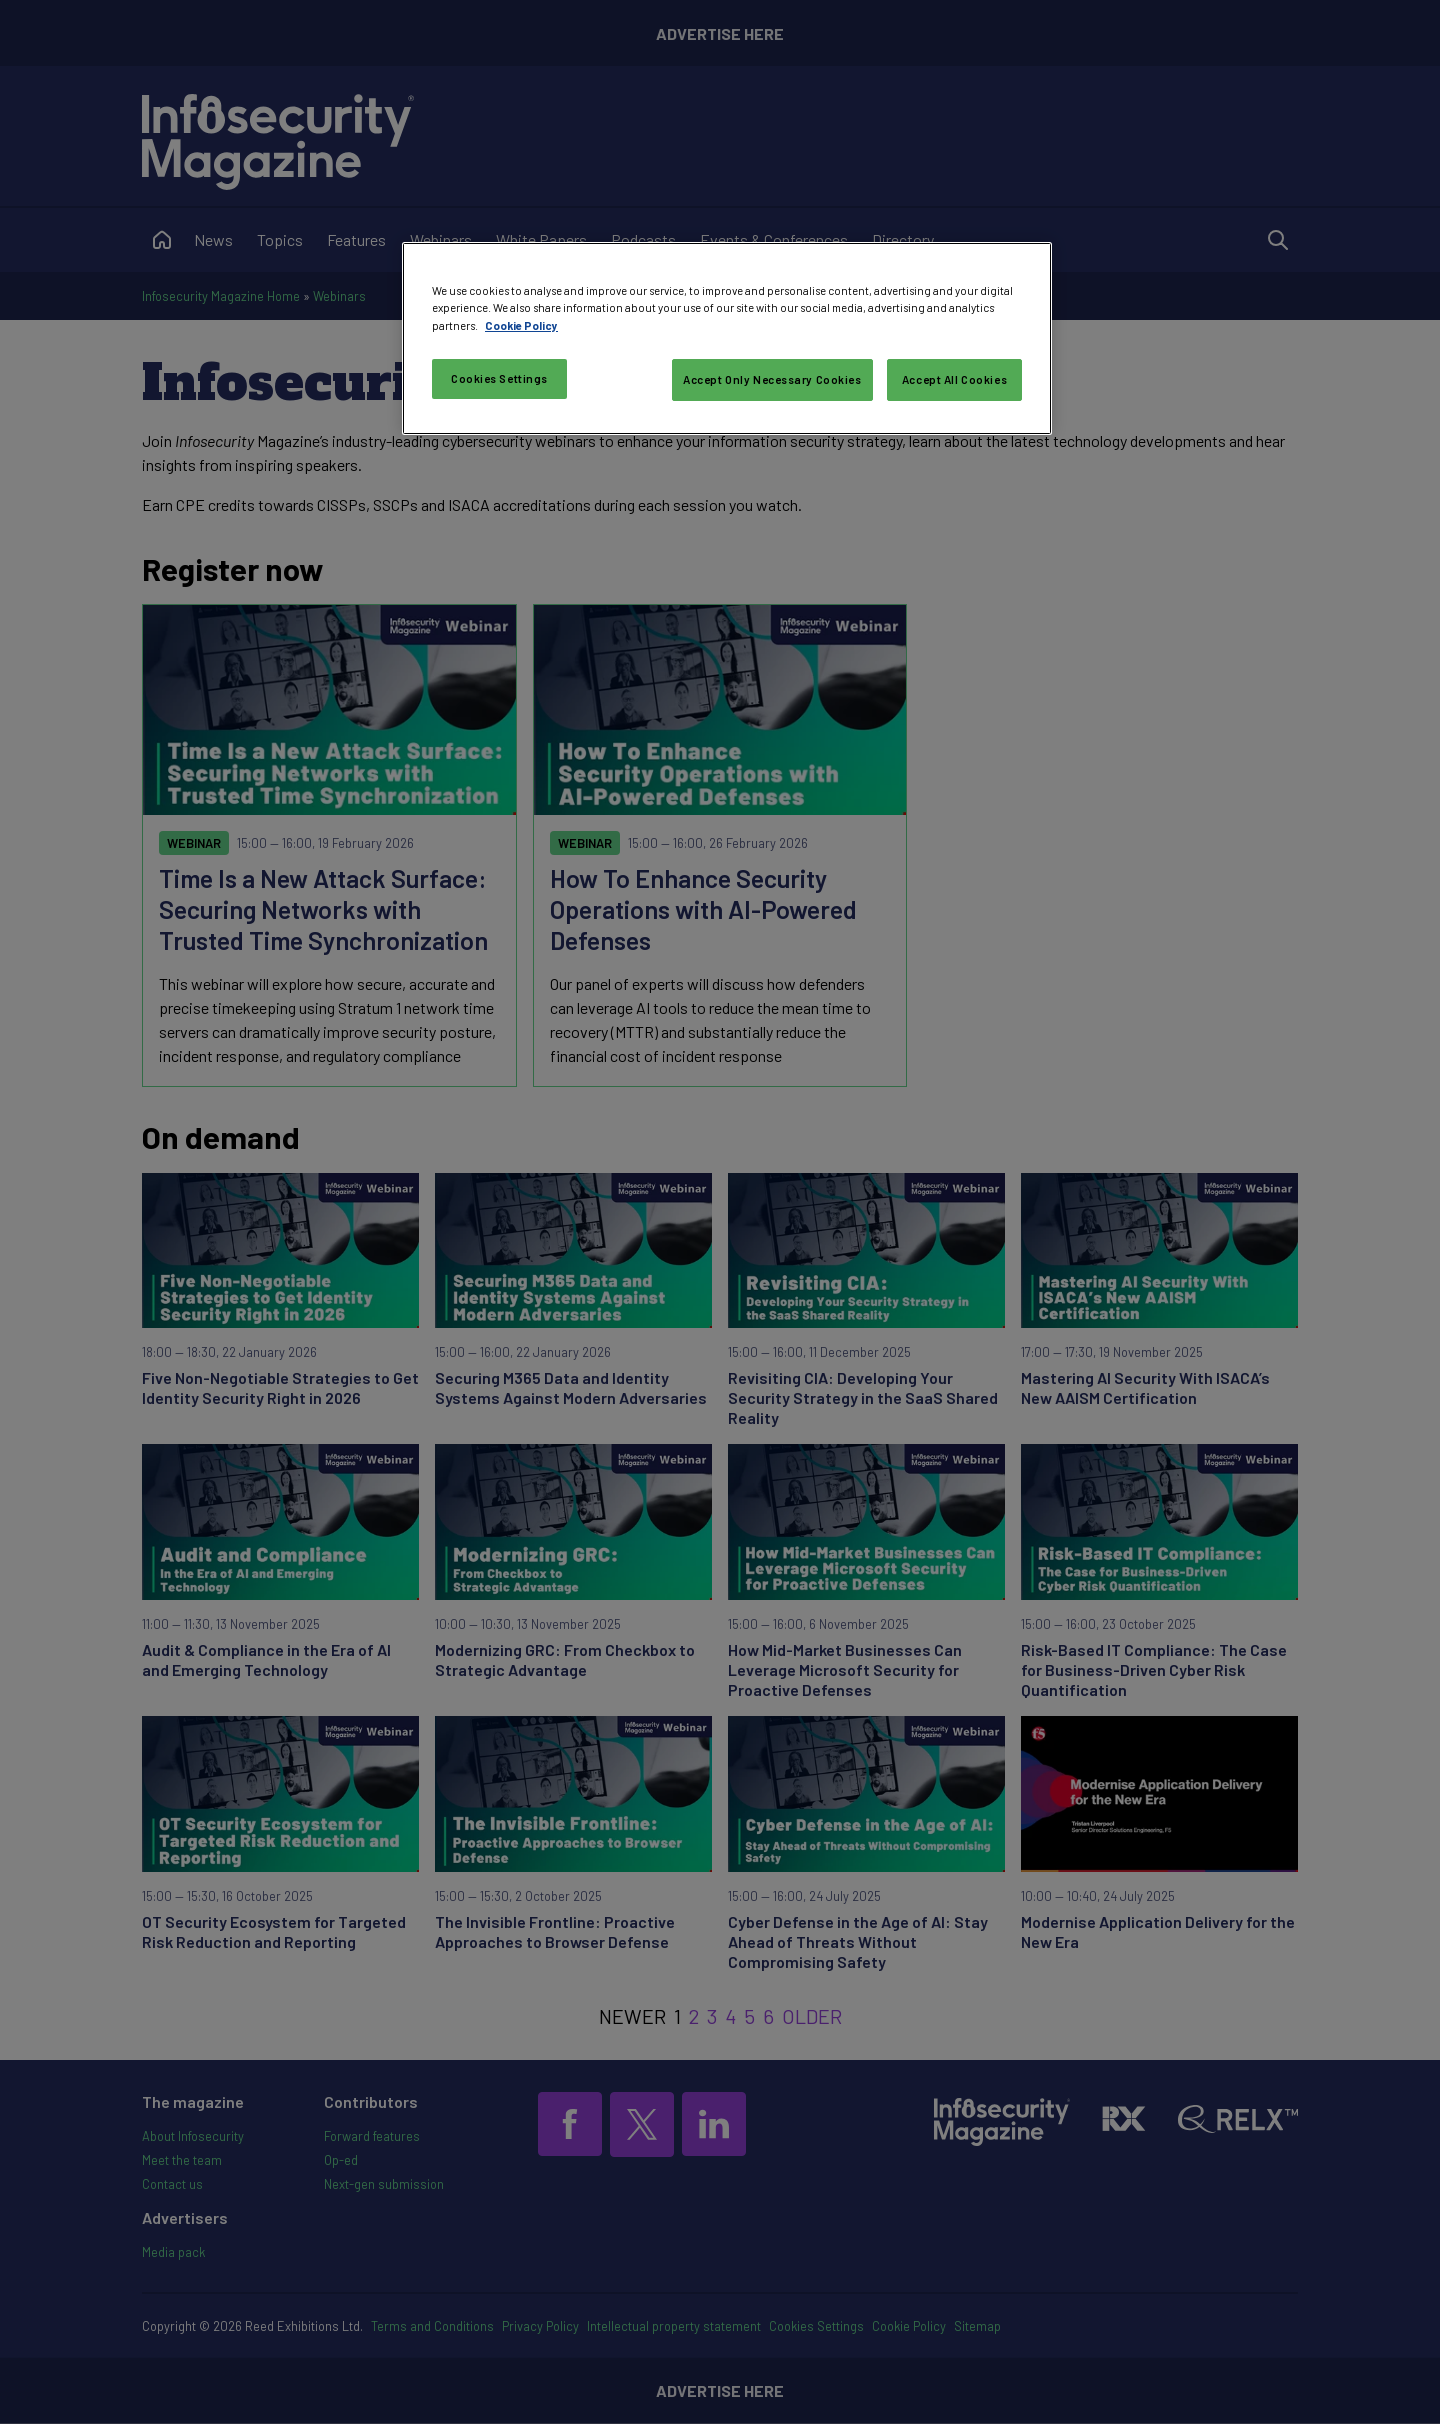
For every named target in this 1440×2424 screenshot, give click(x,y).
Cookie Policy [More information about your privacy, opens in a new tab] (521, 325)
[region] (727, 338)
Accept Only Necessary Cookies (772, 379)
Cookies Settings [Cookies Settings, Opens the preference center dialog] (499, 378)
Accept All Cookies (954, 379)
